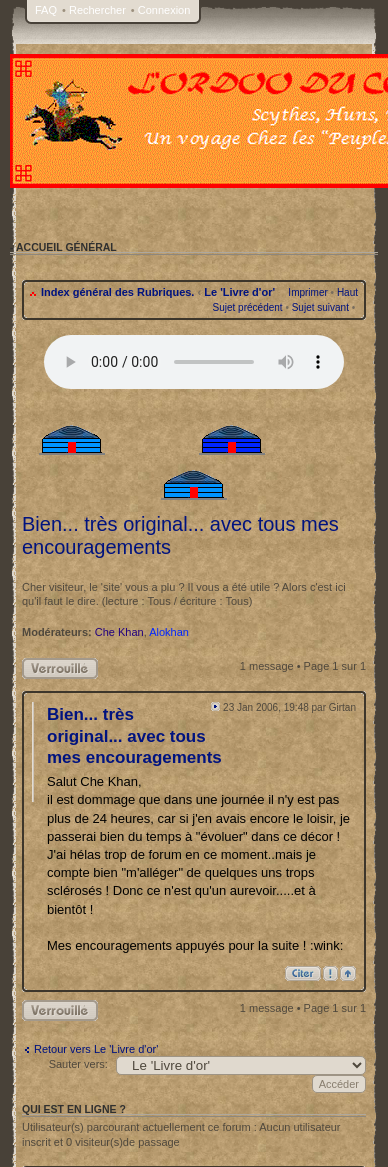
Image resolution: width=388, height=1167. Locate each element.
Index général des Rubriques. (117, 292)
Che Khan (119, 632)
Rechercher (97, 10)
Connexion (164, 10)
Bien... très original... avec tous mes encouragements (134, 736)
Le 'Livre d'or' (239, 292)
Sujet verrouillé (60, 668)
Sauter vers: (78, 1064)
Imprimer (307, 292)
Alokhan (169, 632)
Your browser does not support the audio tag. (194, 362)
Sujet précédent (248, 307)
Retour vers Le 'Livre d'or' (96, 1049)
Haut (347, 292)
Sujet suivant (320, 307)
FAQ (46, 10)
